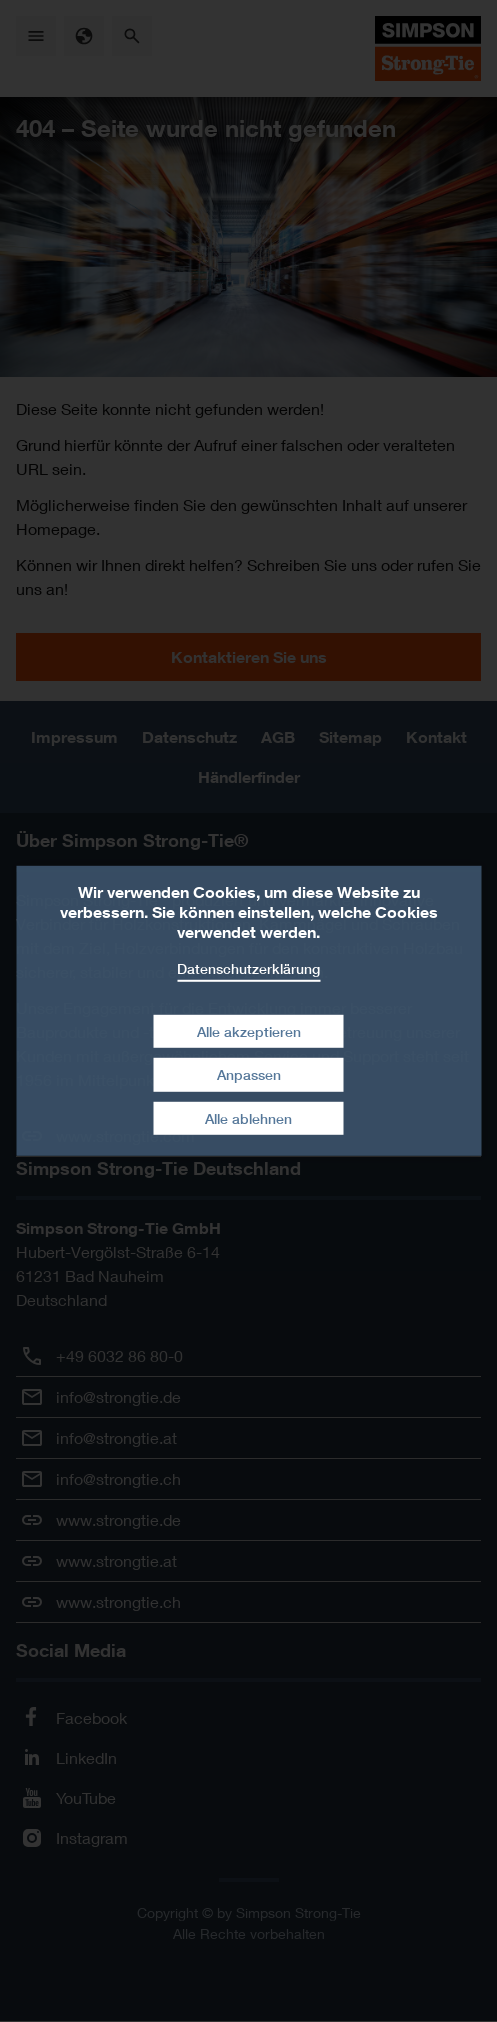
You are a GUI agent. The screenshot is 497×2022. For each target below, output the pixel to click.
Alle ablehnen (248, 1118)
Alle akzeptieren (249, 1030)
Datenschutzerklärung (248, 968)
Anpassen (249, 1074)
